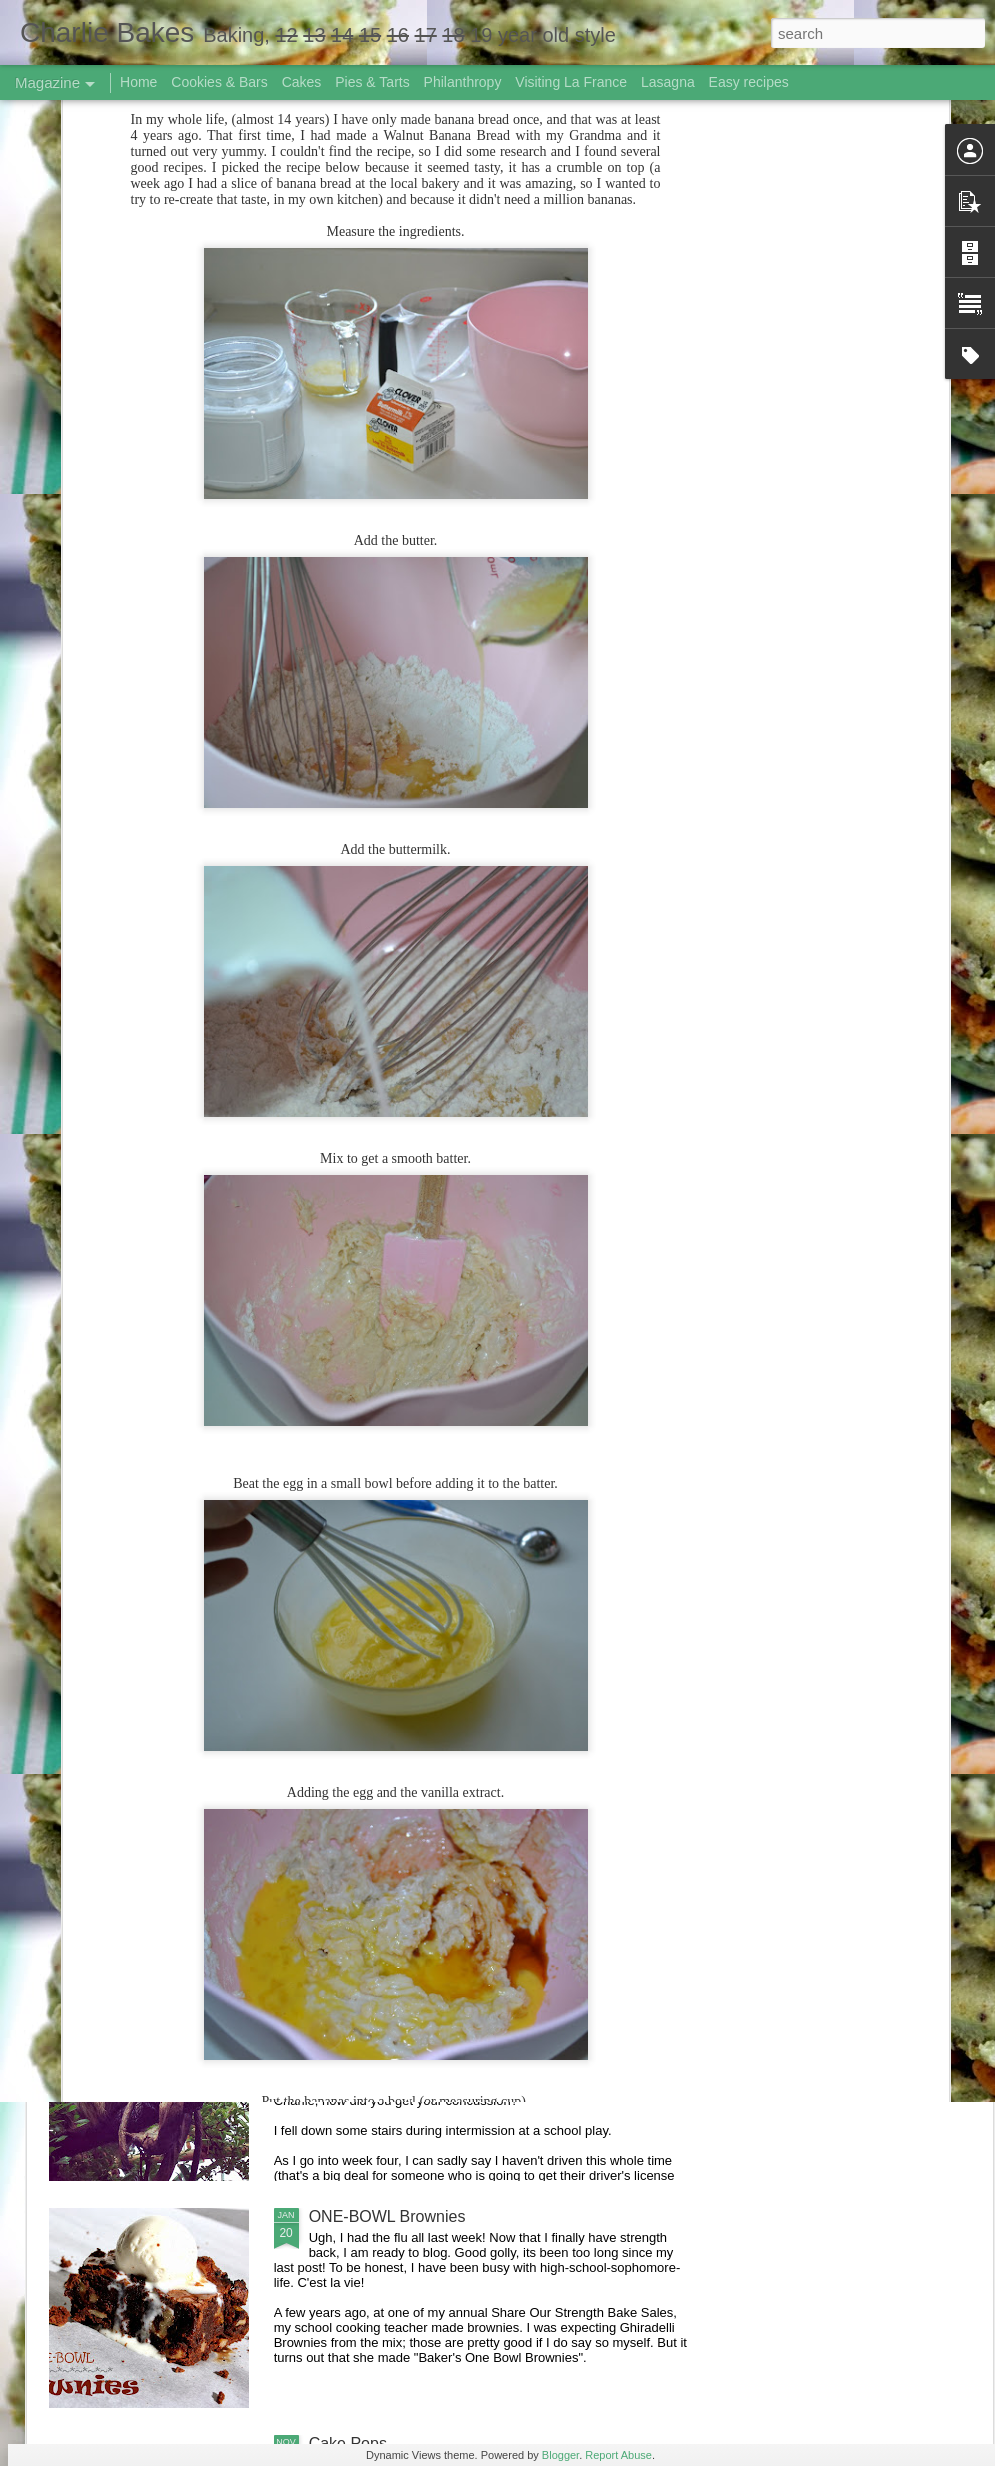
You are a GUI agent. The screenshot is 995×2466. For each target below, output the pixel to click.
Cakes (302, 82)
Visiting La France (571, 82)
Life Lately (345, 1989)
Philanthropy (463, 82)
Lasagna (668, 82)
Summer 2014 (359, 1535)
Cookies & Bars (219, 82)
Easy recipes (749, 82)
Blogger (560, 2455)
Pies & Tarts (372, 82)
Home (138, 82)
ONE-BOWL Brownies (387, 2216)
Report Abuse (618, 2455)
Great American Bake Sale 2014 (423, 1762)
